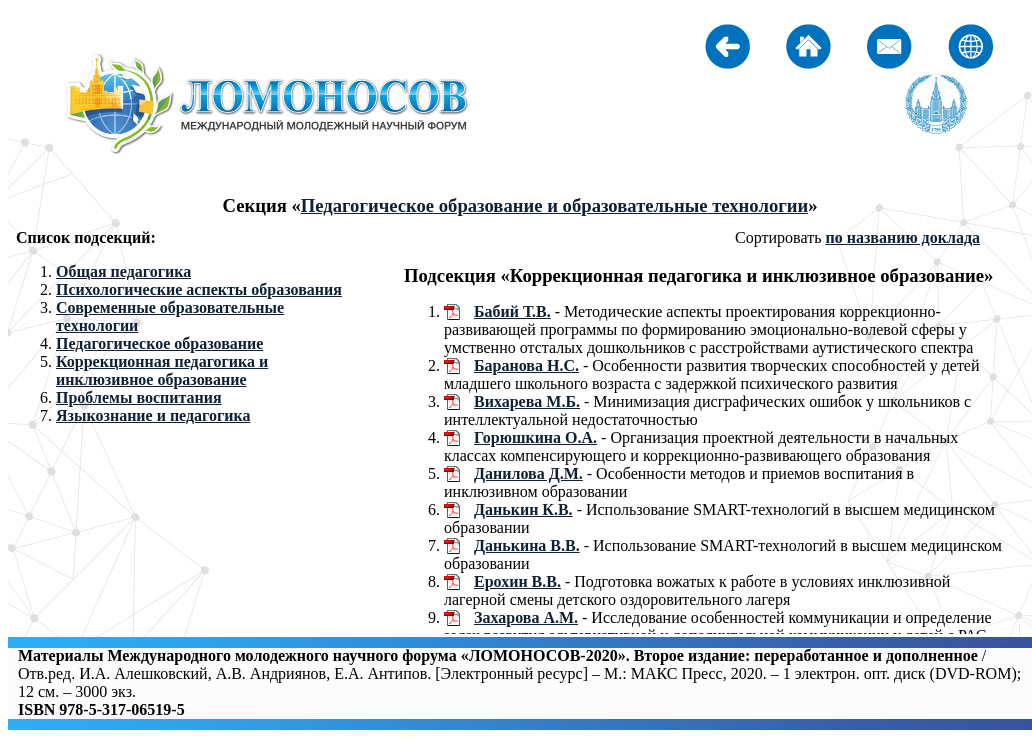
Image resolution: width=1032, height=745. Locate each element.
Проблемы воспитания (139, 397)
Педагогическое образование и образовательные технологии (554, 205)
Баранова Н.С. (526, 365)
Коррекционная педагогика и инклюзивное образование (162, 370)
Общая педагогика (123, 271)
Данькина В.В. (527, 545)
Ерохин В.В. (517, 581)
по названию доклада (902, 237)
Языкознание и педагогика (153, 415)
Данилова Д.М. (528, 473)
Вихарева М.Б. (527, 401)
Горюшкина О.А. (535, 437)
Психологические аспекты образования (199, 289)
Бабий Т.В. (512, 311)
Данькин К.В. (523, 509)
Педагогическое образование (159, 343)
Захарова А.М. (526, 617)
